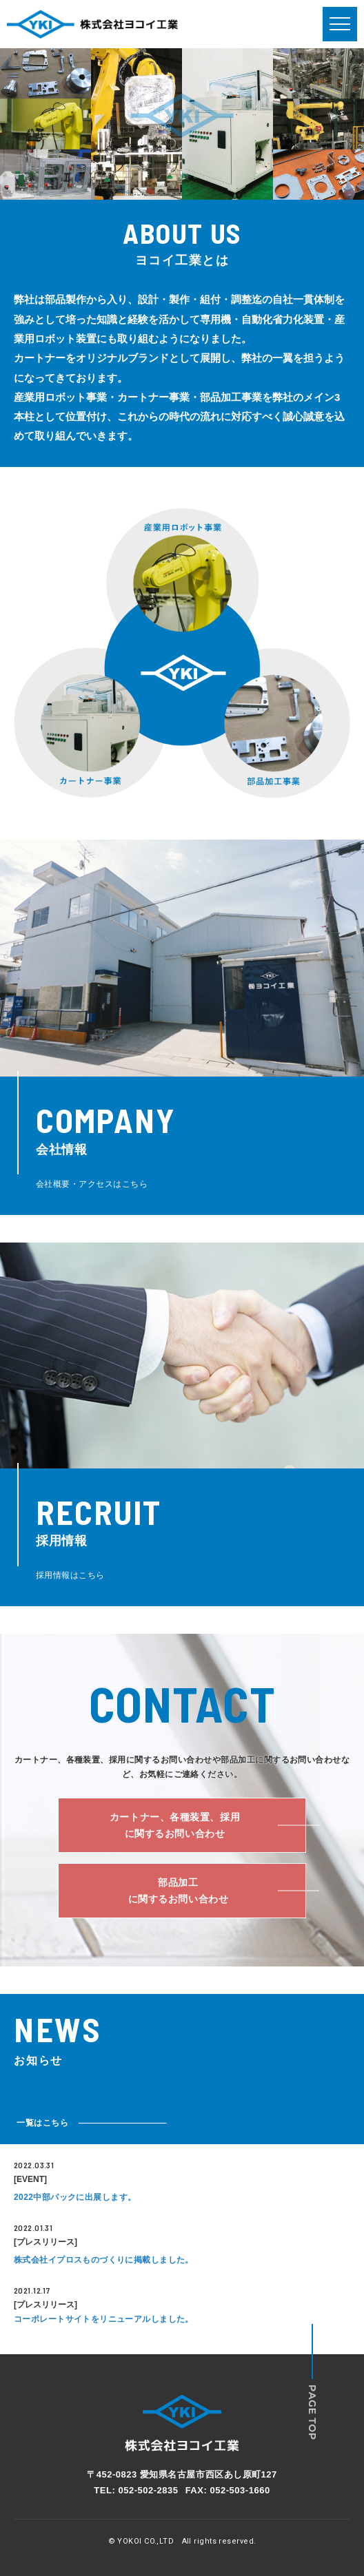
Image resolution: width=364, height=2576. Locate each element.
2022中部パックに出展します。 (75, 2197)
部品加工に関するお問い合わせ (178, 1891)
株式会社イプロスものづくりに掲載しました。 (104, 2260)
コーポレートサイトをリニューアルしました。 (104, 2319)
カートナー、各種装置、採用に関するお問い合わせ (175, 1825)
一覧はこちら (43, 2123)
